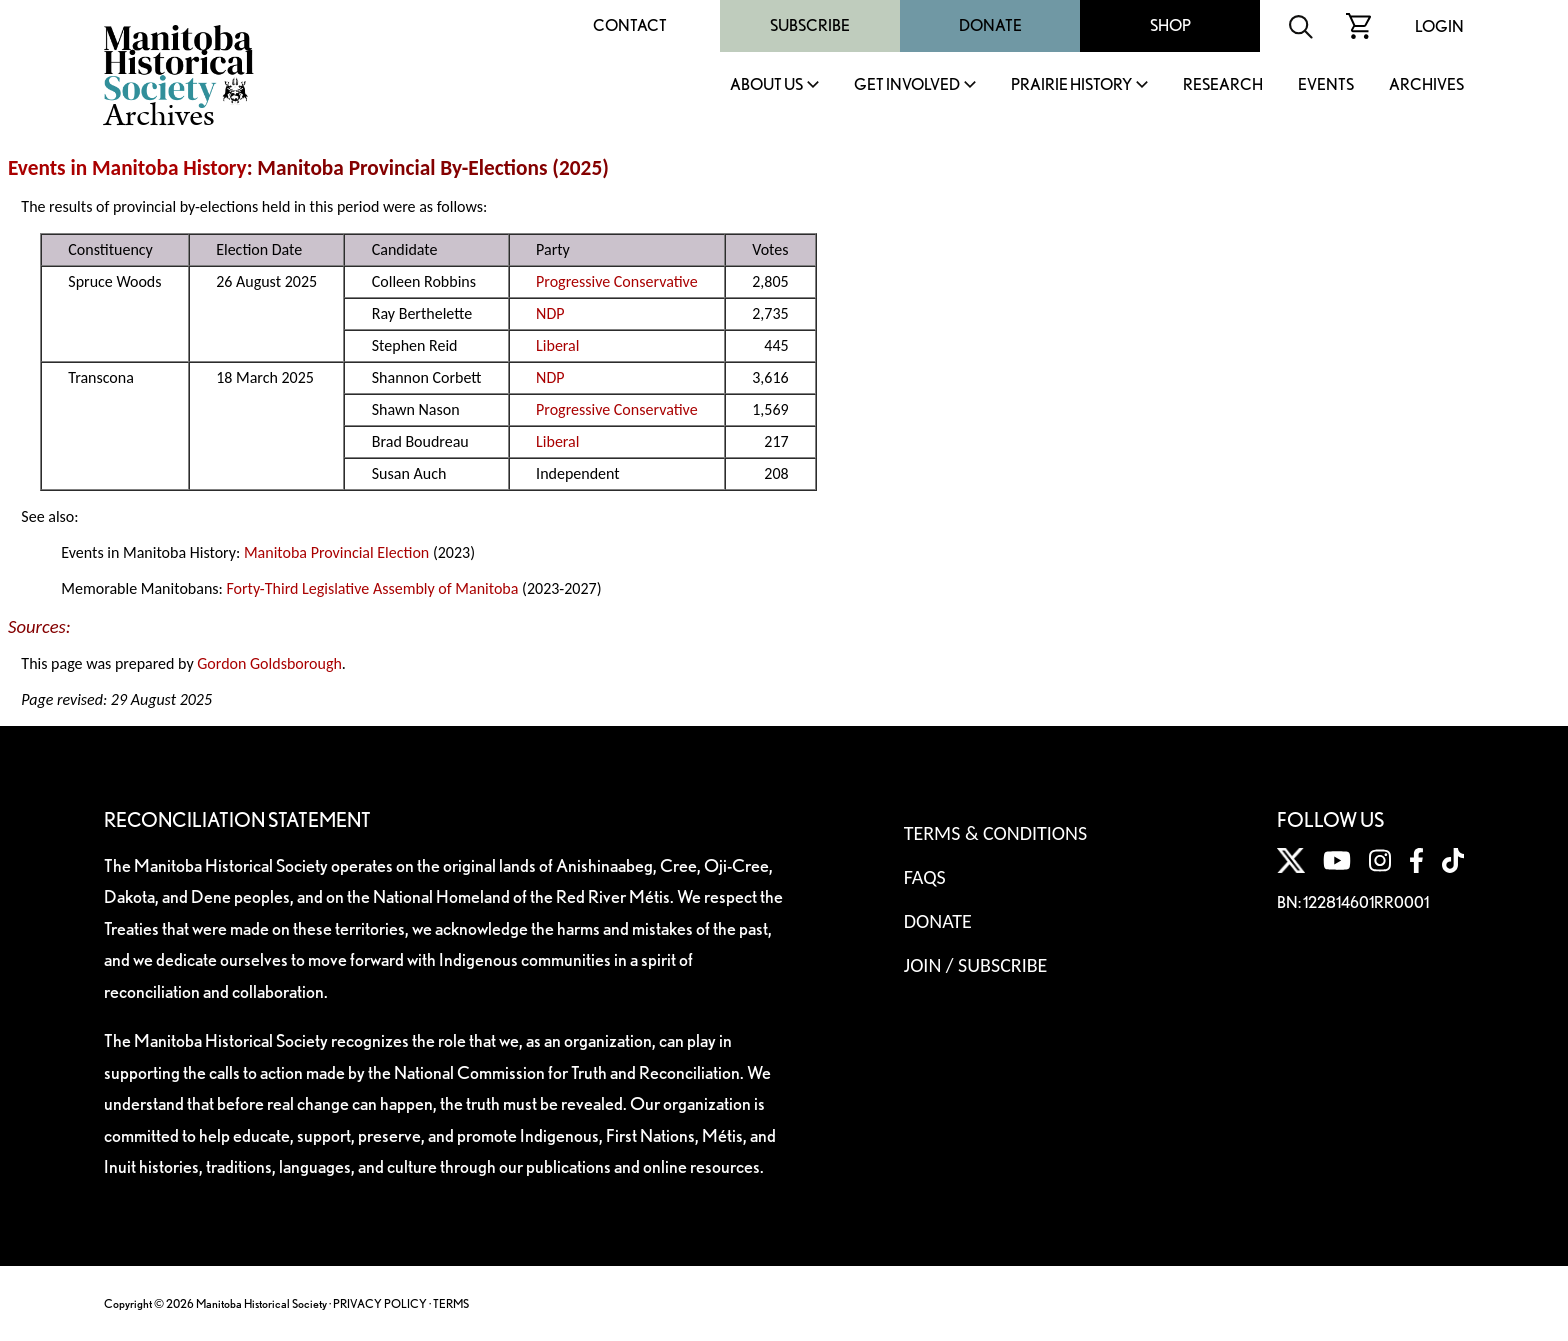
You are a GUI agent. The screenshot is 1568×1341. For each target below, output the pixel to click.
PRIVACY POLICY (380, 1303)
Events (1326, 85)
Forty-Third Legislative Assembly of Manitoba (372, 588)
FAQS (925, 877)
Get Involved (907, 85)
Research (1223, 85)
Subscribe (810, 25)
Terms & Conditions (995, 833)
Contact (630, 25)
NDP (550, 313)
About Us (766, 85)
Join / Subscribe (976, 965)
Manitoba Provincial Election (336, 552)
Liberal (557, 345)
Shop (1170, 25)
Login (1439, 26)
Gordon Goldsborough (269, 663)
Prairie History (1071, 85)
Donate (990, 25)
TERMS (451, 1303)
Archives (1426, 85)
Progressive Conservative (617, 281)
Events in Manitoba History (127, 168)
